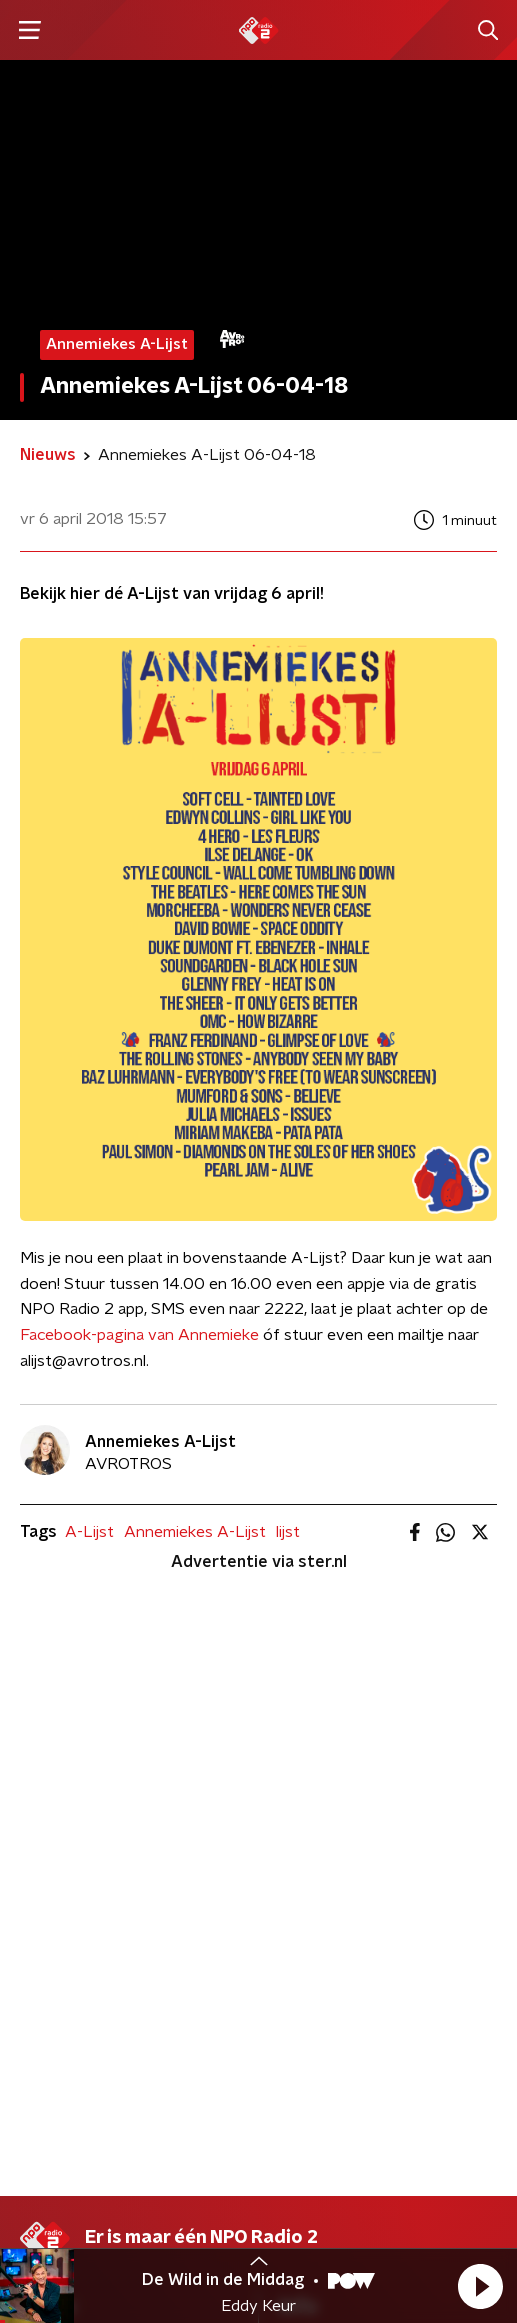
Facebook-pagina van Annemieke (139, 1335)
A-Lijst (89, 1532)
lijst (288, 1532)
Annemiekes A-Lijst (195, 1532)
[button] (480, 2286)
